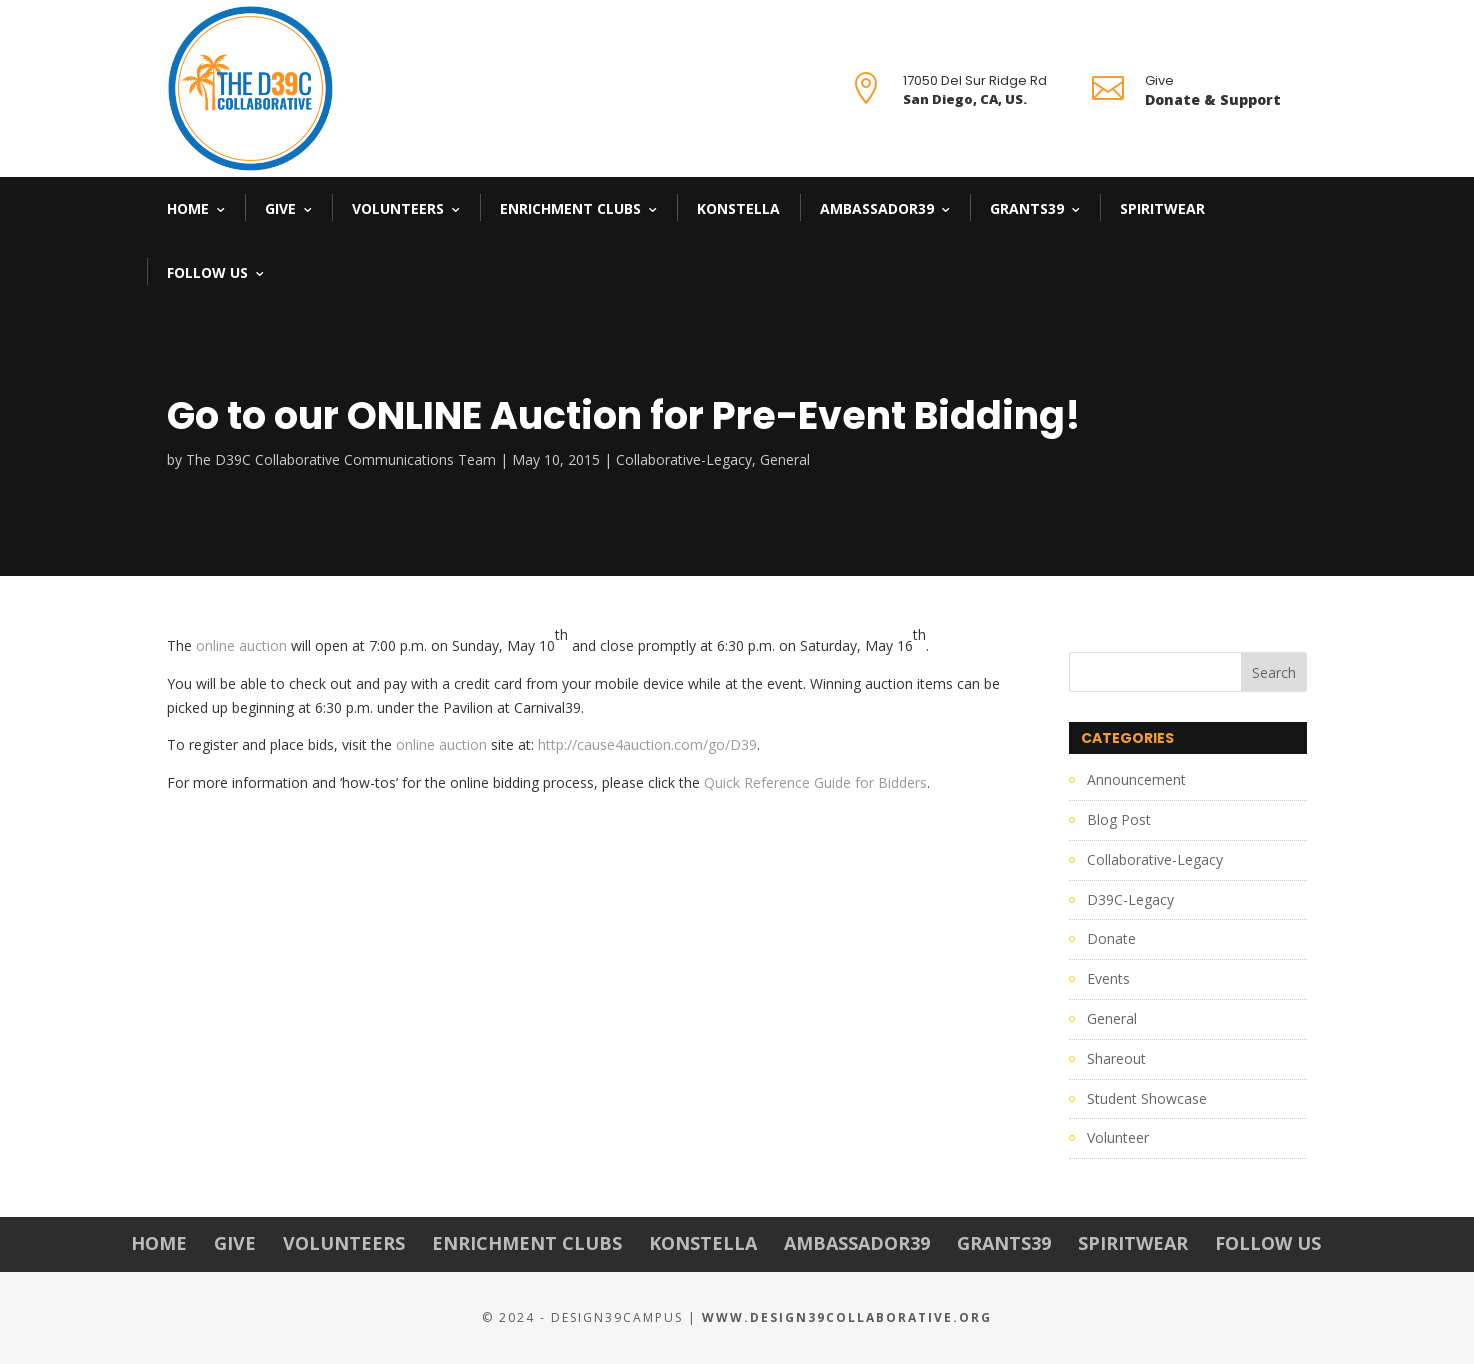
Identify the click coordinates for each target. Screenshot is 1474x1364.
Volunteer (1118, 1137)
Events (1108, 978)
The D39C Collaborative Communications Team (341, 459)
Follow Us (207, 272)
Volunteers (398, 208)
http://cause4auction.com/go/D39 (647, 744)
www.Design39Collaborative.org (847, 1317)
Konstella (738, 208)
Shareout (1116, 1058)
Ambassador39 (877, 208)
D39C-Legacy (1130, 899)
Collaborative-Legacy (684, 459)
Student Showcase (1147, 1098)
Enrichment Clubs (570, 208)
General (785, 459)
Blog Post (1119, 819)
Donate (1111, 938)
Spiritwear (1162, 208)
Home (188, 208)
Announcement (1136, 779)
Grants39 (1027, 208)
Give (280, 208)
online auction (241, 645)
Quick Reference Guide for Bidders (815, 782)
